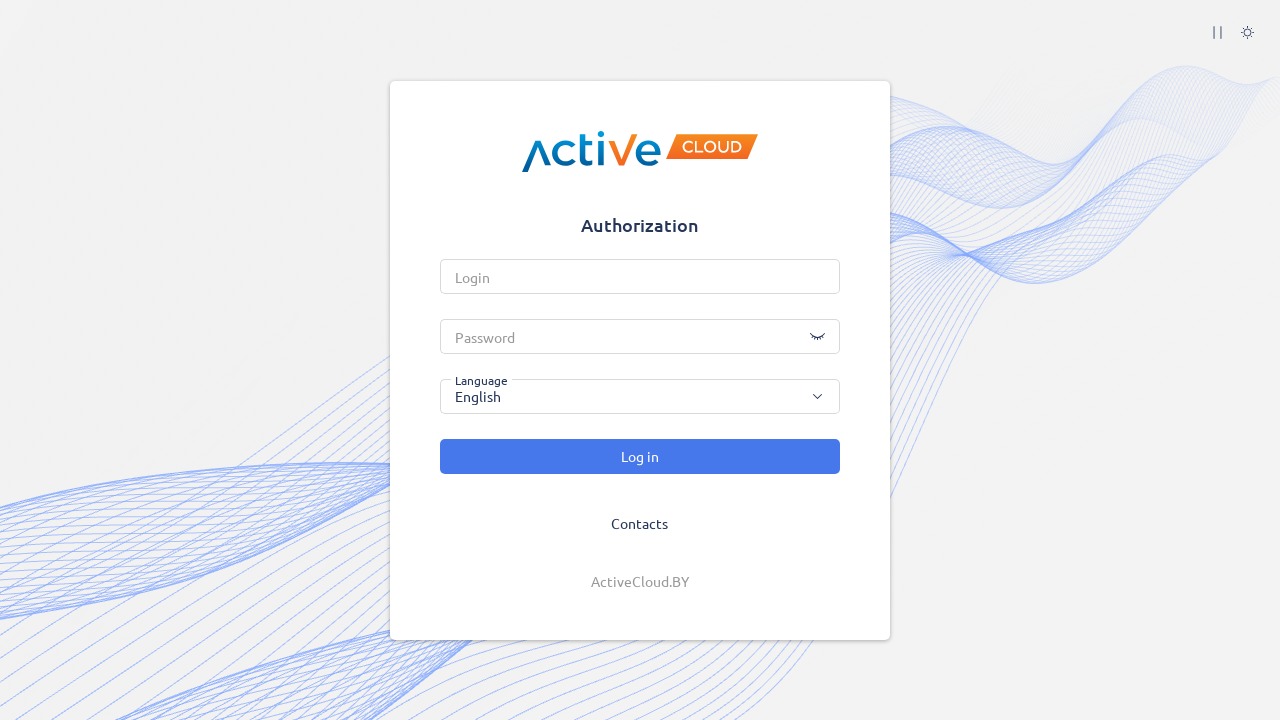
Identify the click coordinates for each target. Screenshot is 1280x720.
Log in (640, 456)
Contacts (639, 523)
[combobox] (640, 396)
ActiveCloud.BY (640, 581)
